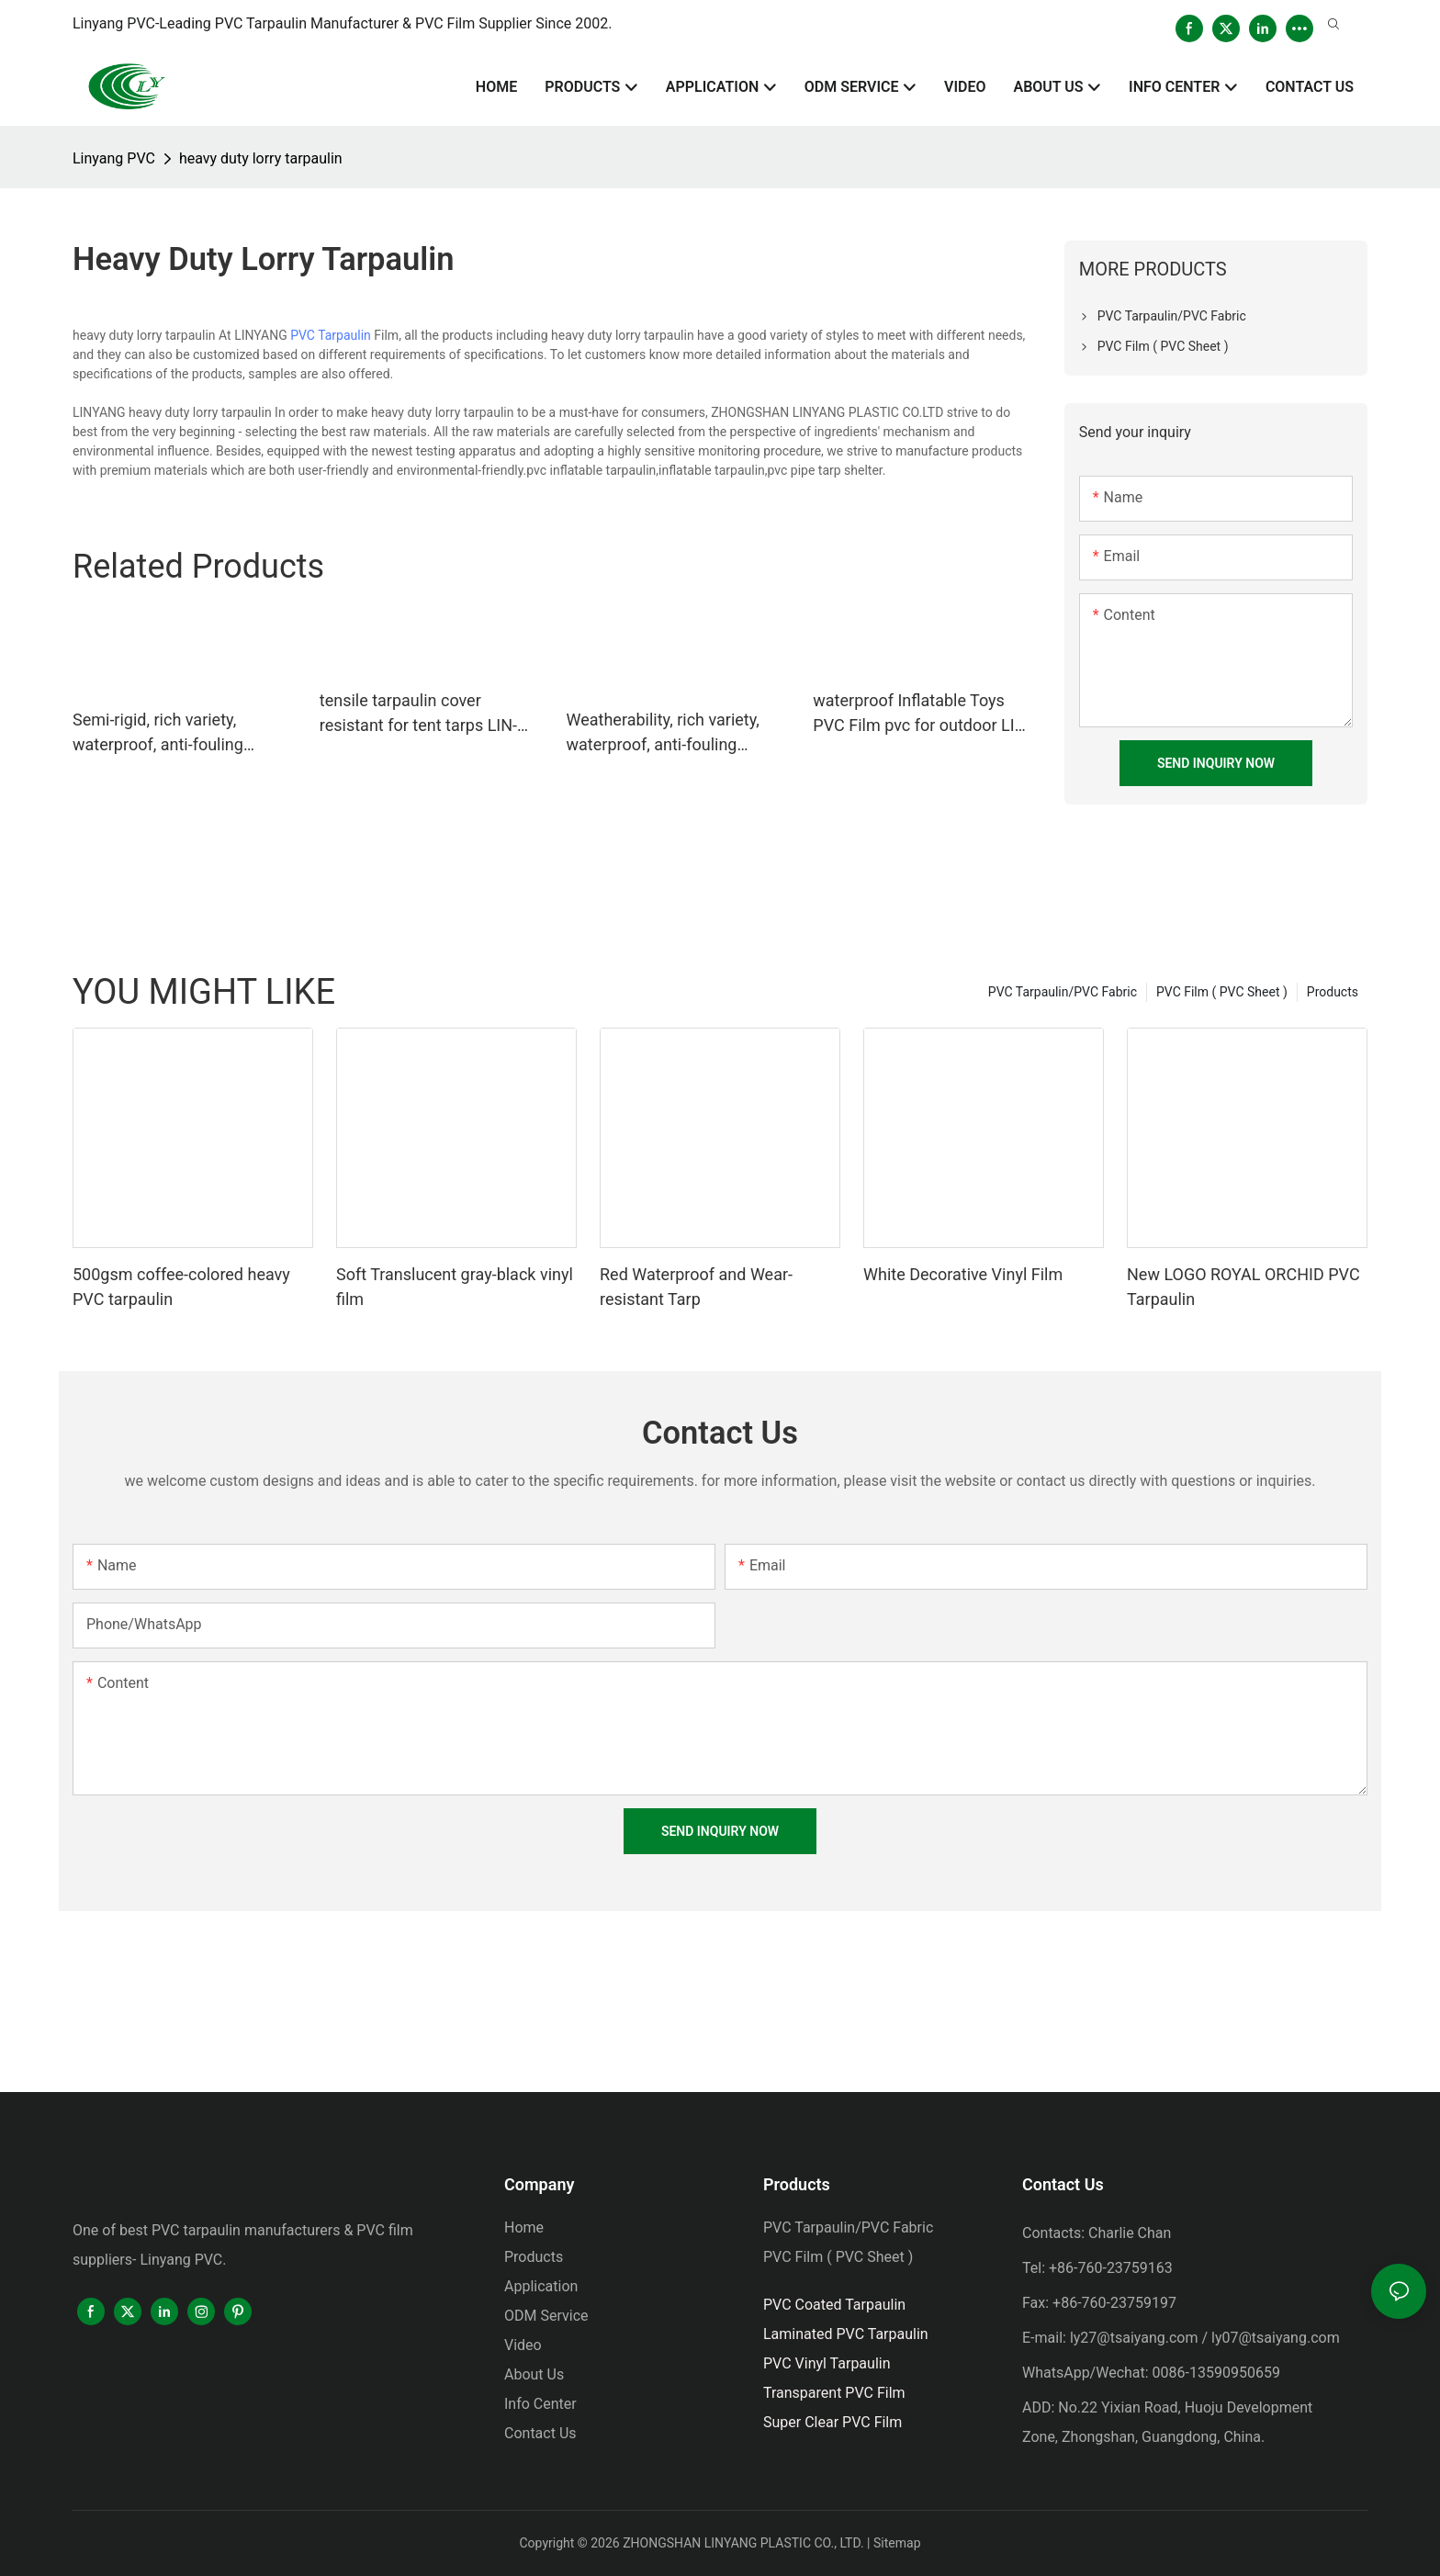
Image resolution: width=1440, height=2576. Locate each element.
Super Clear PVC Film (832, 2422)
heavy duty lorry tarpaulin (261, 158)
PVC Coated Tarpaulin (834, 2304)
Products (1332, 991)
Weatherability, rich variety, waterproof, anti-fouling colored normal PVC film (663, 733)
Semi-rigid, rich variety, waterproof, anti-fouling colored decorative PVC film (174, 733)
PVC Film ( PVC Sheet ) (1222, 991)
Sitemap (896, 2543)
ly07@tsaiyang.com (1275, 2337)
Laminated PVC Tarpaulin (845, 2334)
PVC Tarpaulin (330, 335)
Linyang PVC (114, 158)
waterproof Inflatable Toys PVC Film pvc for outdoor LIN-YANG (921, 714)
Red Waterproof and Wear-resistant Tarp (696, 1287)
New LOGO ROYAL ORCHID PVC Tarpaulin (1243, 1287)
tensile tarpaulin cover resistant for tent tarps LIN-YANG (418, 714)
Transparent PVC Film (834, 2393)
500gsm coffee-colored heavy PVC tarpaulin (181, 1287)
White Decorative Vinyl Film (963, 1274)
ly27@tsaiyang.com (1134, 2337)
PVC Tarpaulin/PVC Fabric (1062, 991)
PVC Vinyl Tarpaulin (827, 2363)
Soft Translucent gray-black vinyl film (454, 1287)
